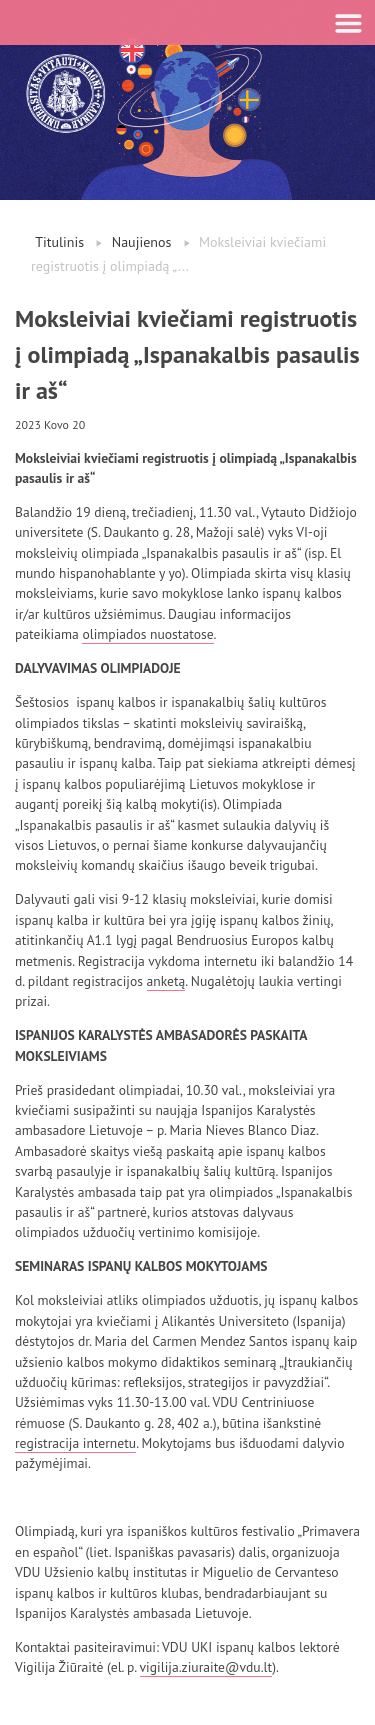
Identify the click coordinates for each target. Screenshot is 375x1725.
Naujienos (142, 242)
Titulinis (59, 242)
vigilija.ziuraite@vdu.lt (206, 1667)
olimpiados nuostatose (147, 634)
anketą (166, 981)
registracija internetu (75, 1443)
